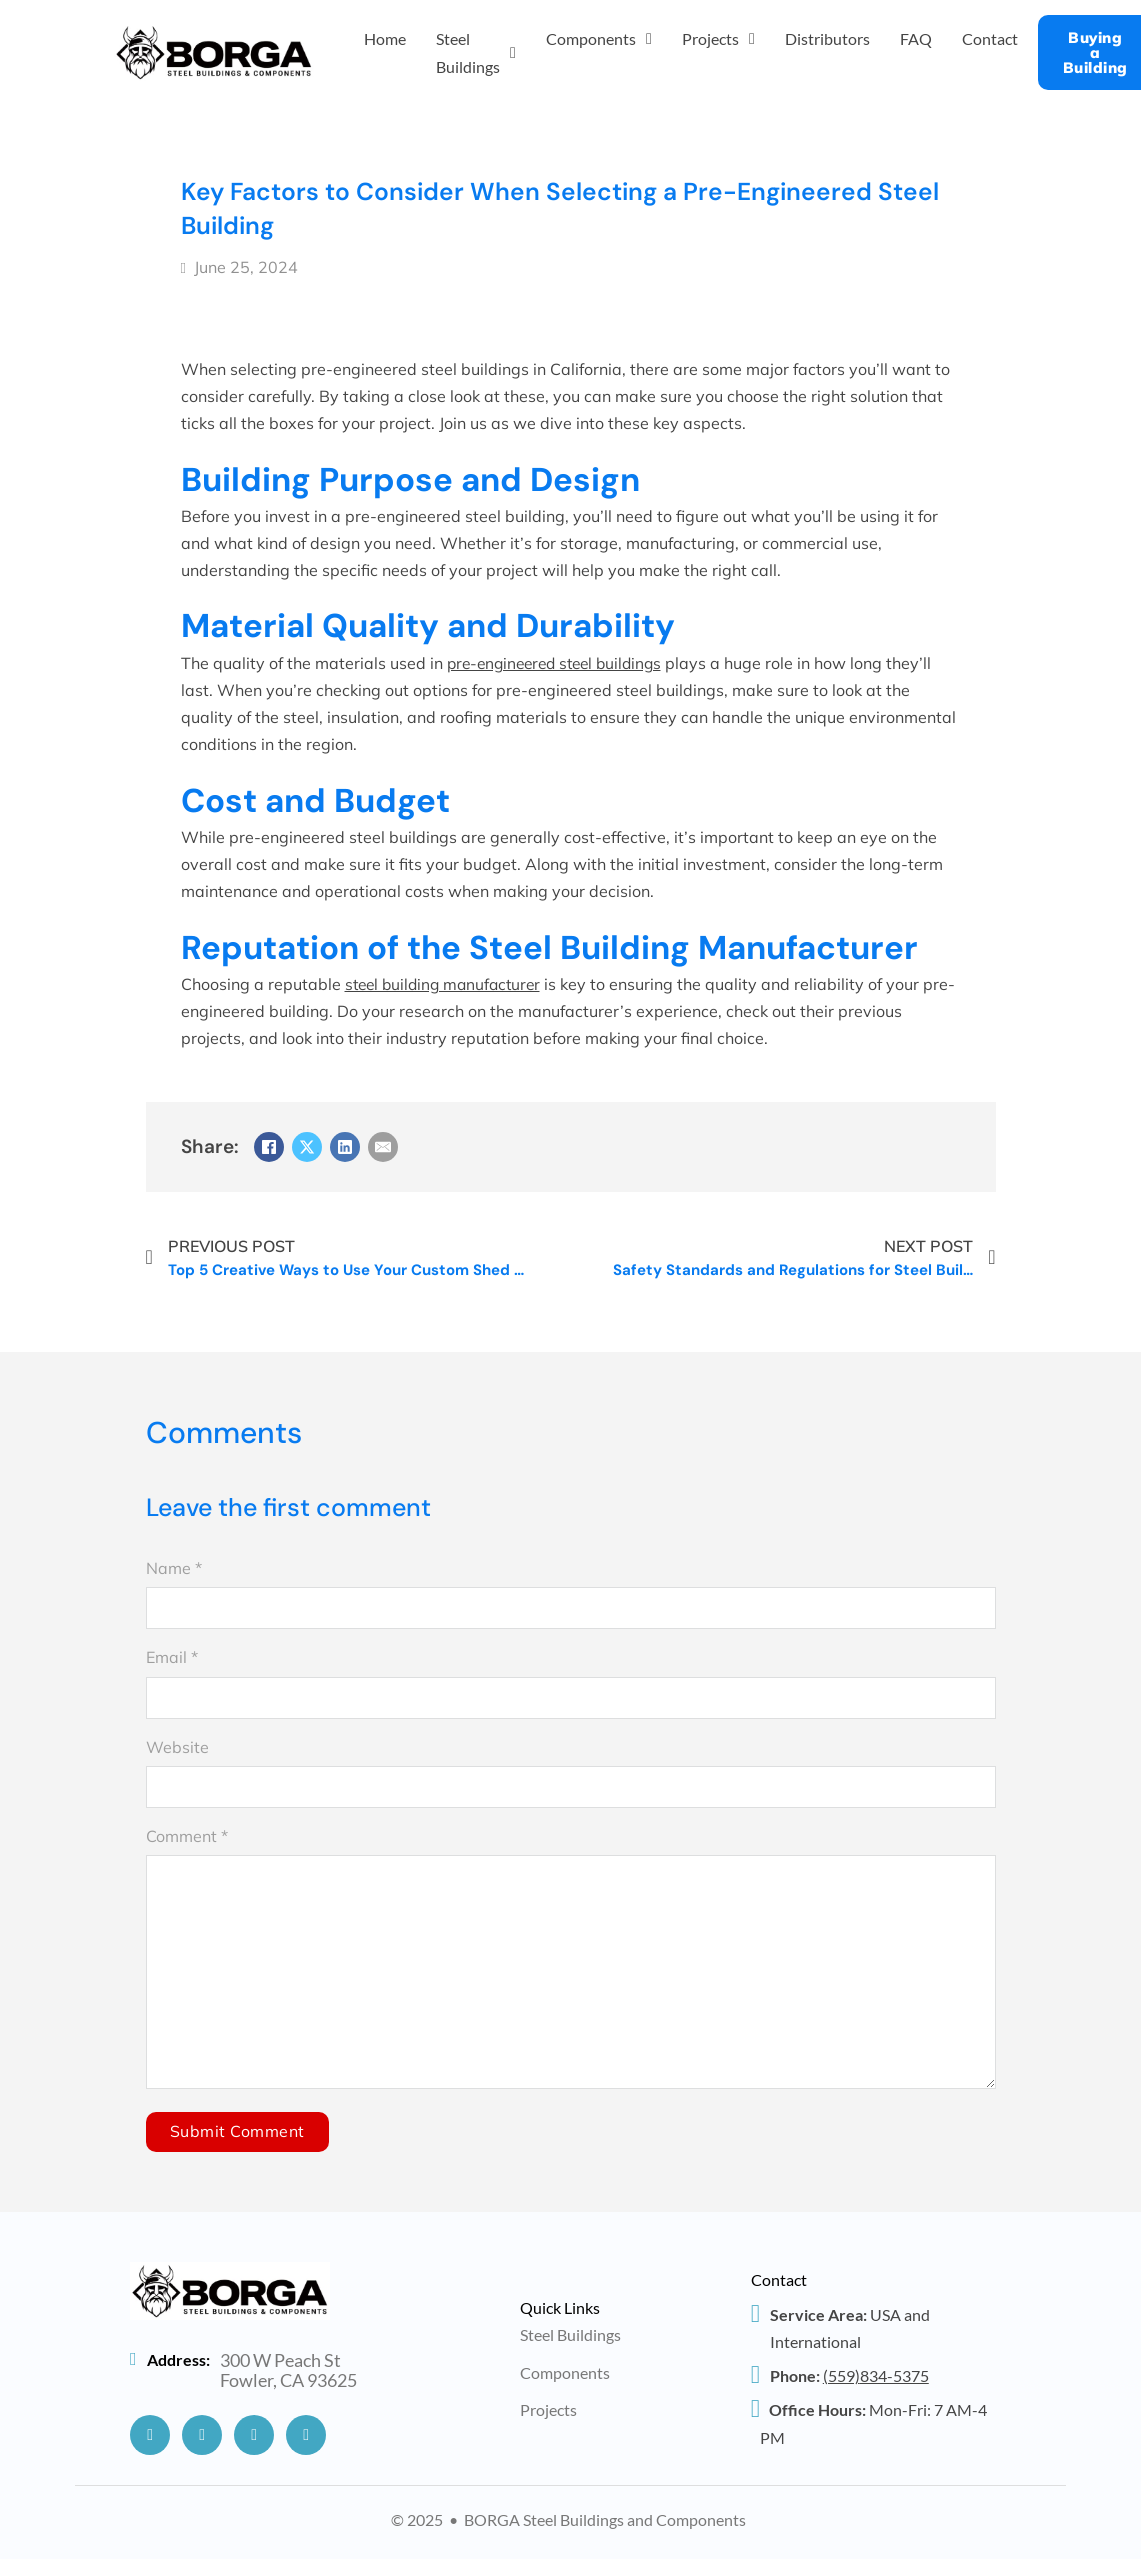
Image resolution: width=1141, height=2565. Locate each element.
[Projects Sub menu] (752, 39)
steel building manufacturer (447, 984)
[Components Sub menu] (649, 39)
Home (385, 38)
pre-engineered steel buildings (561, 663)
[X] (307, 1147)
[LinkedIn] (345, 1147)
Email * (172, 1657)
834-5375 (876, 2381)
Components (591, 38)
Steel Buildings (468, 52)
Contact (990, 38)
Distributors (827, 38)
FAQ (916, 38)
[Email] (383, 1147)
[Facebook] (269, 1147)
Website (177, 1747)
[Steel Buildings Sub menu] (513, 53)
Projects (710, 38)
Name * (174, 1568)
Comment (187, 1836)
